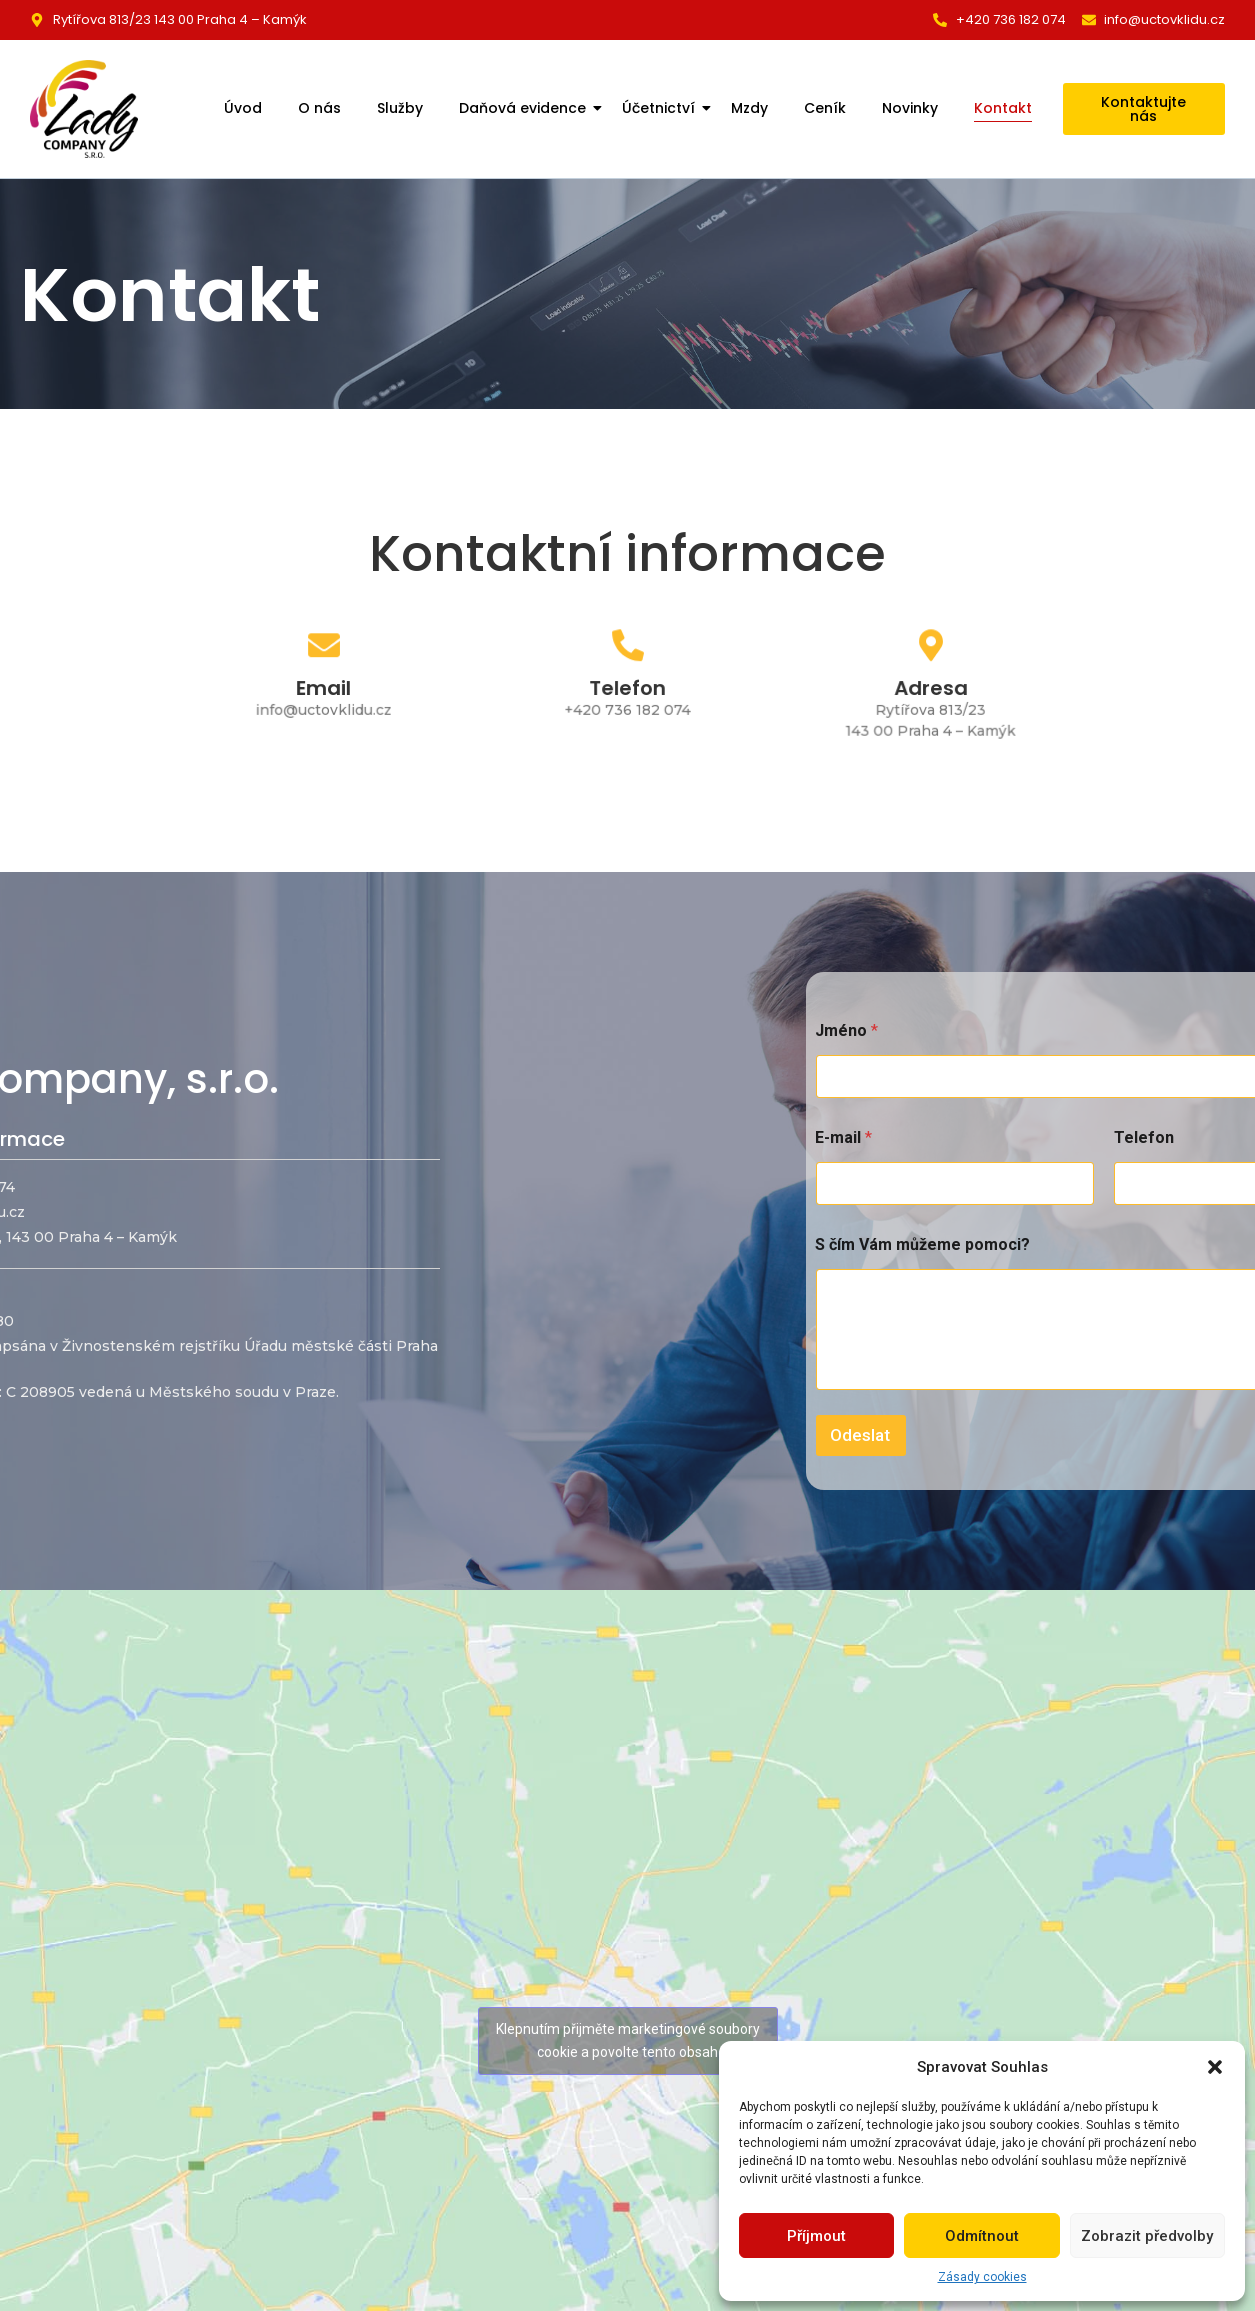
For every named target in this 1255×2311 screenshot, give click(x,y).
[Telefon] (627, 651)
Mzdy (749, 108)
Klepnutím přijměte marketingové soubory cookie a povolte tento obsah (628, 2040)
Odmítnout (982, 2236)
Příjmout (816, 2236)
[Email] (323, 651)
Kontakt (1003, 108)
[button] (1215, 2067)
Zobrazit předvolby (1147, 2236)
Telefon (627, 688)
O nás (319, 108)
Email (324, 688)
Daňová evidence (524, 108)
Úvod (243, 108)
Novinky (910, 108)
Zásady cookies (982, 2277)
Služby (400, 108)
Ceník (825, 108)
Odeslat (1167, 1435)
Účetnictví (660, 108)
